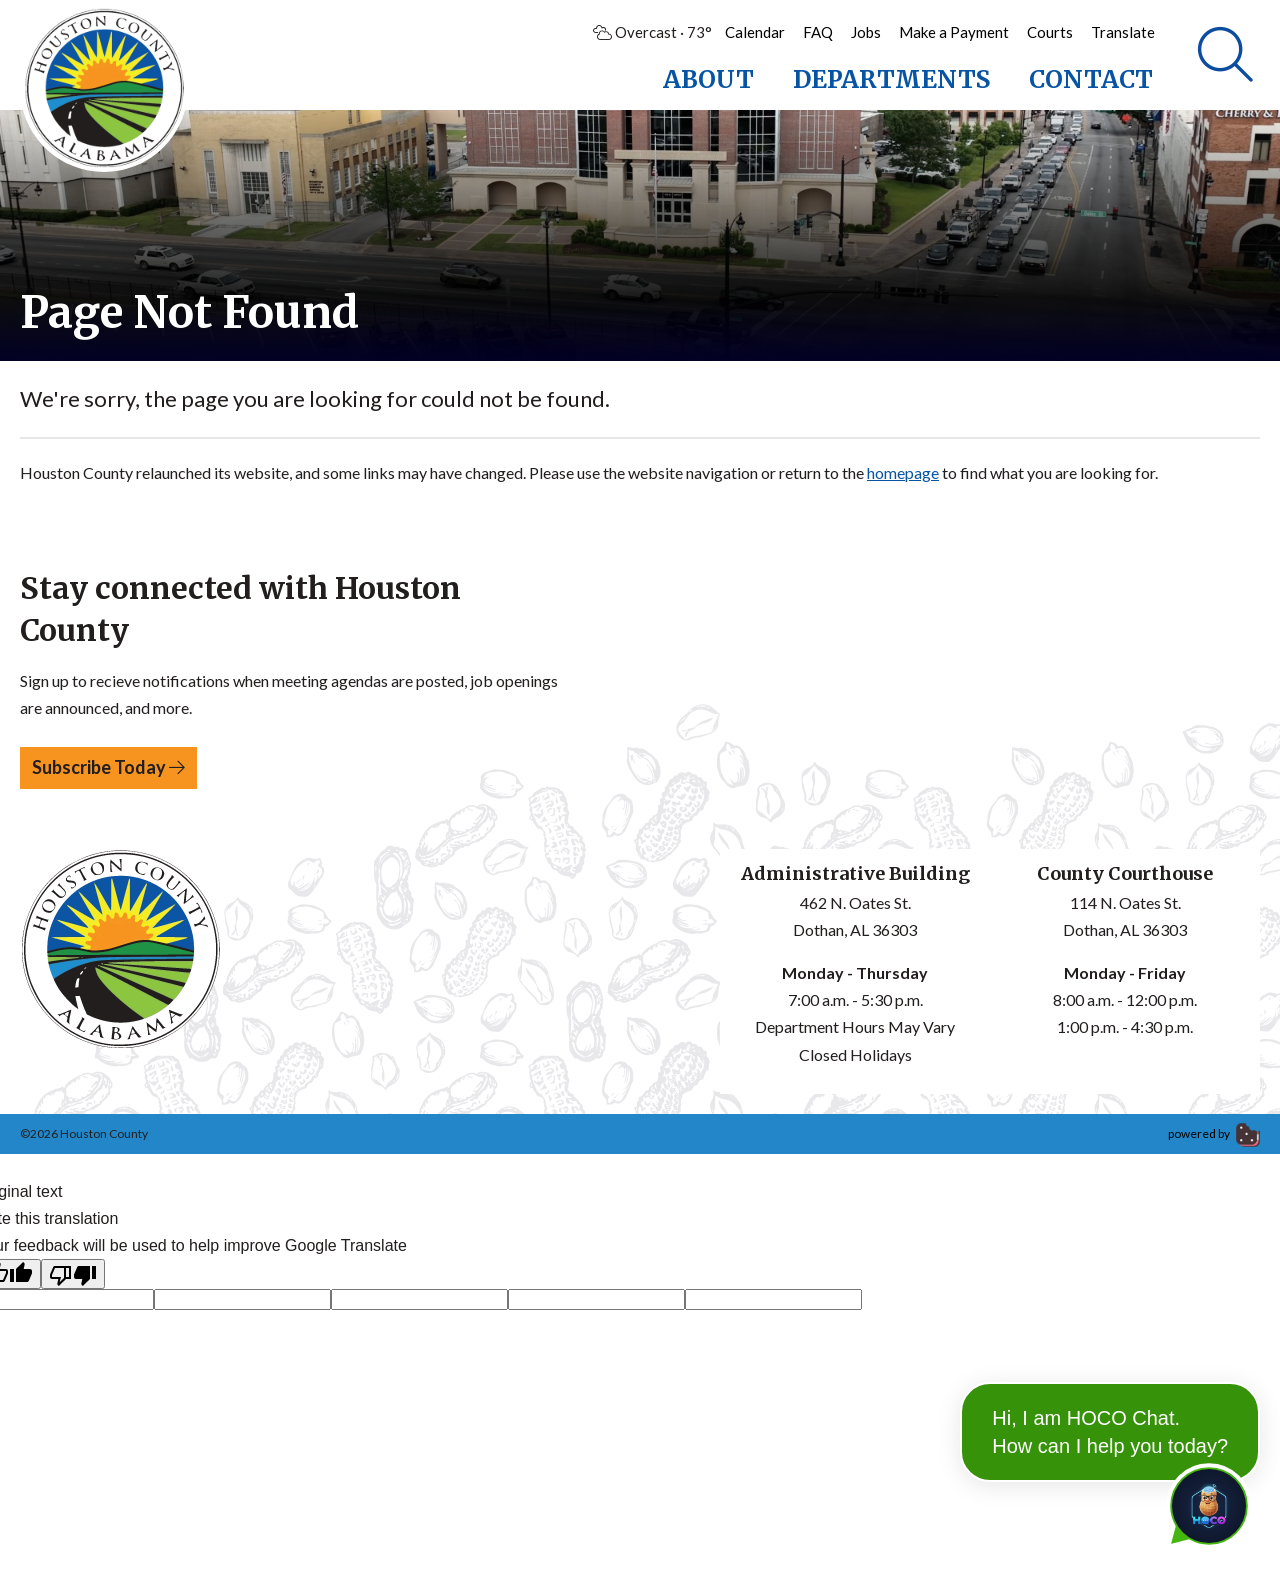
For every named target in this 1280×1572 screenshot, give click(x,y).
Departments (891, 79)
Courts (1050, 32)
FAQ (818, 32)
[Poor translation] (73, 1274)
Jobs (866, 32)
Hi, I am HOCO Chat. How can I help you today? (1110, 1382)
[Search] (1225, 55)
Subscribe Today (108, 767)
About (708, 79)
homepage (903, 472)
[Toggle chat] (1205, 1502)
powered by (1214, 1133)
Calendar (755, 32)
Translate (1123, 32)
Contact (1091, 79)
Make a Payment (954, 32)
